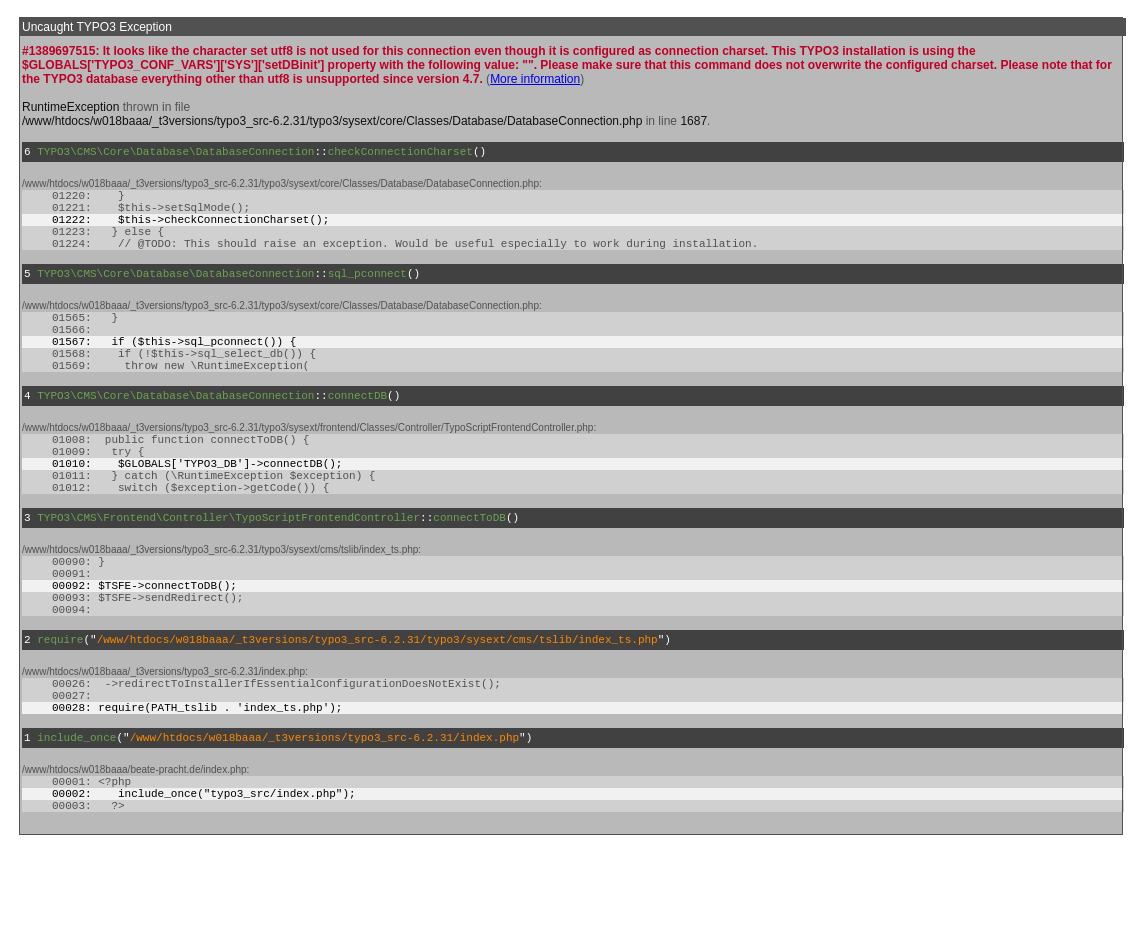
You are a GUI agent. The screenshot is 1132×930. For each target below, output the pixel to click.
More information (535, 79)
